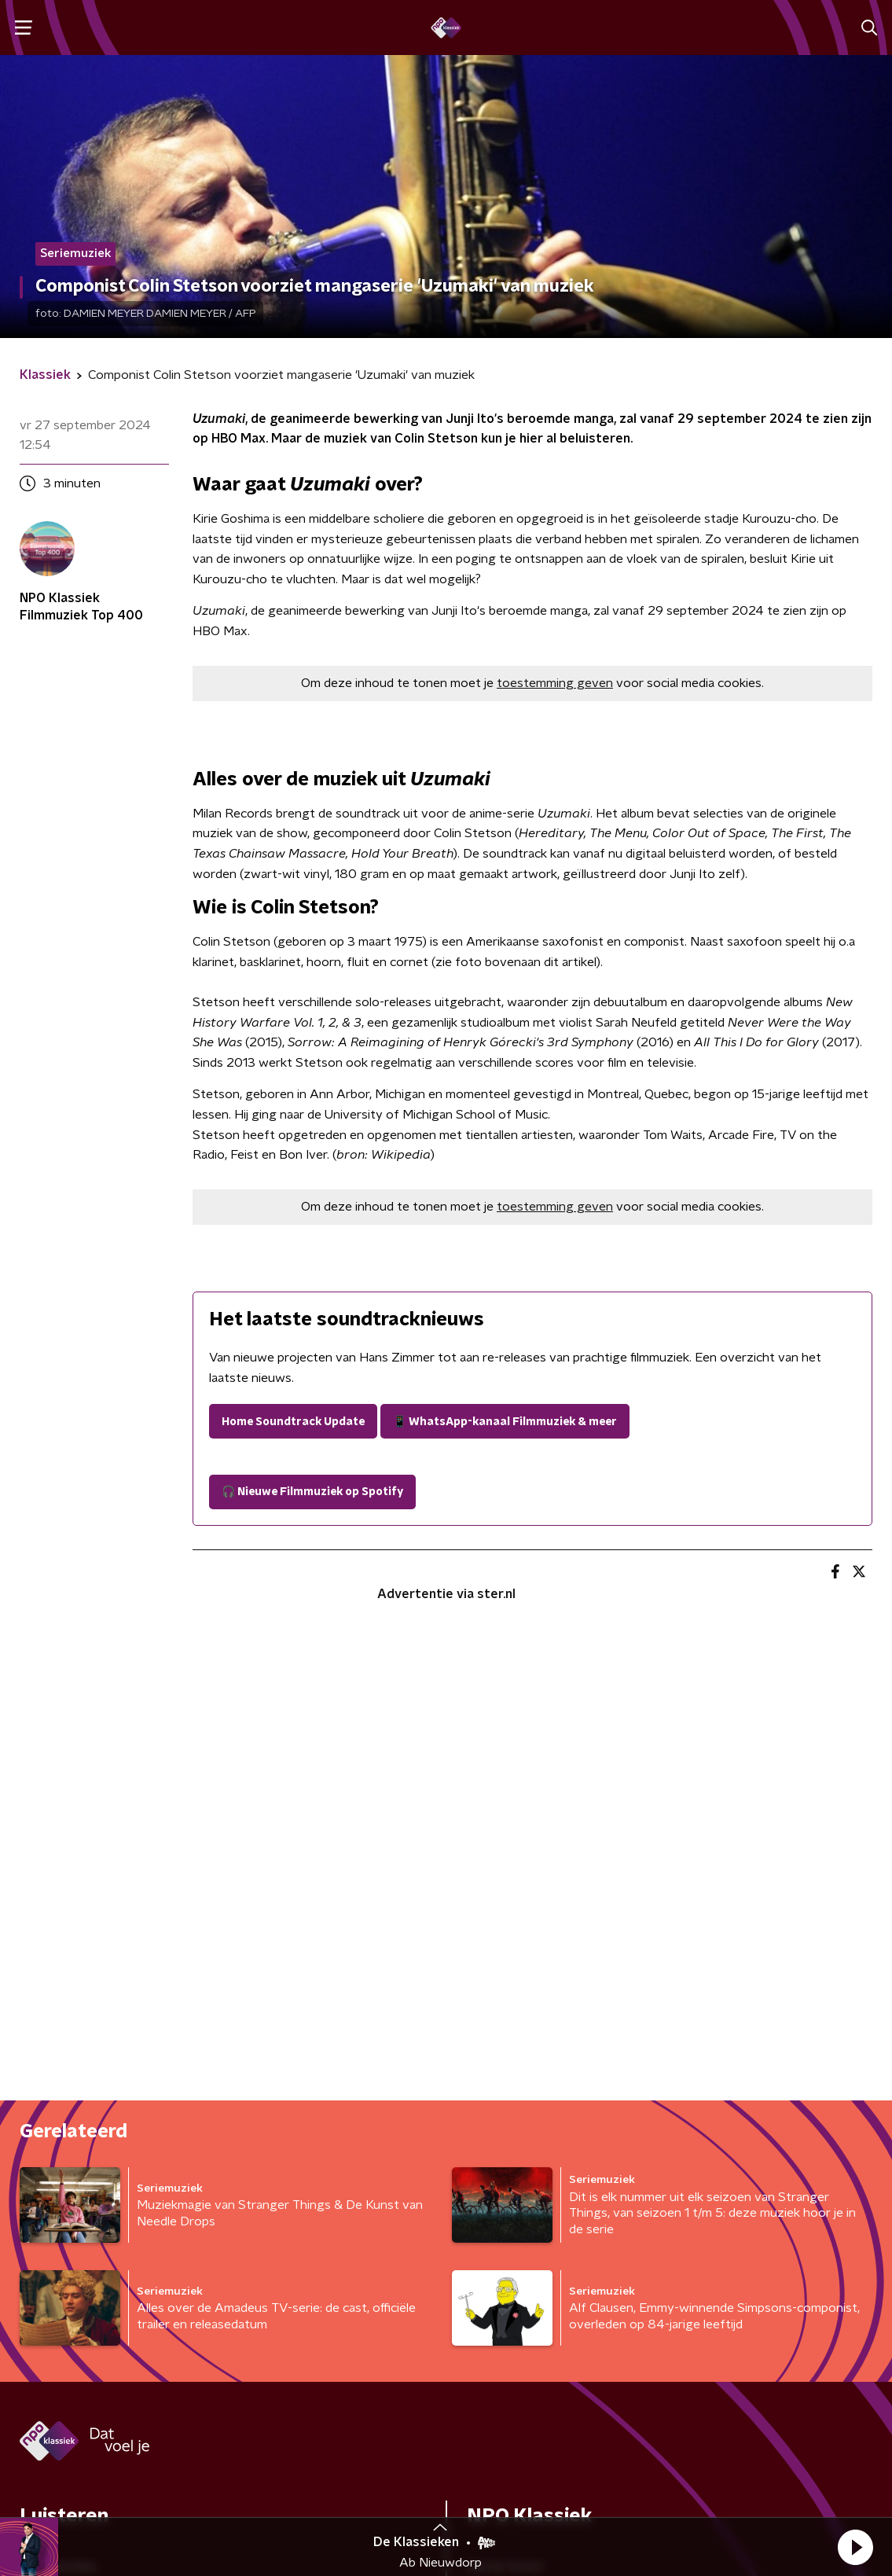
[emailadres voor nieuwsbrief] (532, 2343)
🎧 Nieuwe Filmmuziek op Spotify (312, 1491)
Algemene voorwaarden (98, 2482)
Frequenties (58, 2095)
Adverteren (505, 2095)
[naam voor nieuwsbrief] (98, 2343)
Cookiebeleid (797, 2483)
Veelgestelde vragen (534, 2189)
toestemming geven (555, 683)
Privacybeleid (230, 2482)
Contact (493, 2158)
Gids (33, 2126)
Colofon (493, 2126)
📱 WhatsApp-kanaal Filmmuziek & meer (505, 1422)
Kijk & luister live (71, 2158)
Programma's (63, 2189)
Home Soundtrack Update (293, 1422)
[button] (855, 2547)
